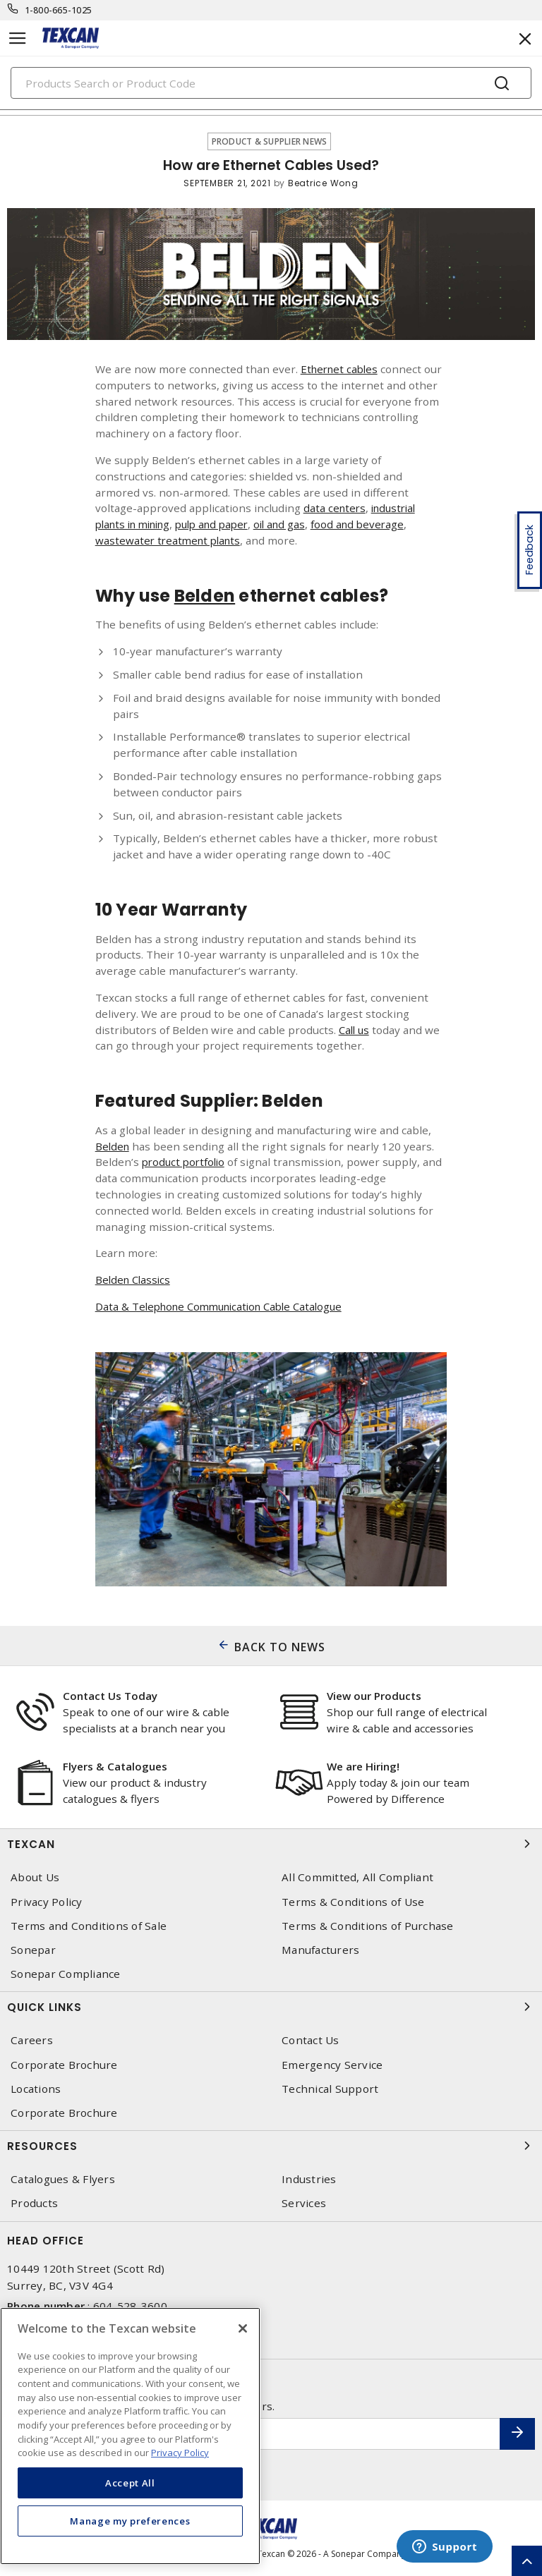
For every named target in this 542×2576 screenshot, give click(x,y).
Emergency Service (332, 2065)
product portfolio (185, 1162)
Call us (355, 1030)
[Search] (271, 83)
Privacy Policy (47, 1902)
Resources (271, 2145)
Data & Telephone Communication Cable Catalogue (226, 1306)
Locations (36, 2089)
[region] (130, 2436)
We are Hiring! (363, 1766)
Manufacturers (320, 1950)
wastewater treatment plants (170, 540)
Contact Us (310, 2040)
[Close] (242, 2328)
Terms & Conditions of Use (353, 1902)
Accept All (130, 2483)
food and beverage (378, 524)
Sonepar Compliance (66, 1974)
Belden (113, 1146)
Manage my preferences (130, 2521)
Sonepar (33, 1950)
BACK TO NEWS (279, 1647)
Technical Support (330, 2089)
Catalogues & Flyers (63, 2179)
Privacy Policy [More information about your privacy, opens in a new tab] (180, 2452)
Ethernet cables (342, 369)
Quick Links (271, 2007)
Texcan (271, 1844)
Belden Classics (134, 1279)
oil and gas (297, 524)
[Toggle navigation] (17, 38)
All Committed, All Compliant (357, 1877)
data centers (335, 508)
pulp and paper (224, 524)
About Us (35, 1877)
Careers (32, 2040)
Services (304, 2203)
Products (34, 2203)
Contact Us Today (110, 1696)
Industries (309, 2179)
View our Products (374, 1696)
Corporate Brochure (64, 2065)
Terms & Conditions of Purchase (368, 1926)
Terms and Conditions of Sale (89, 1926)
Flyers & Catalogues (115, 1766)
